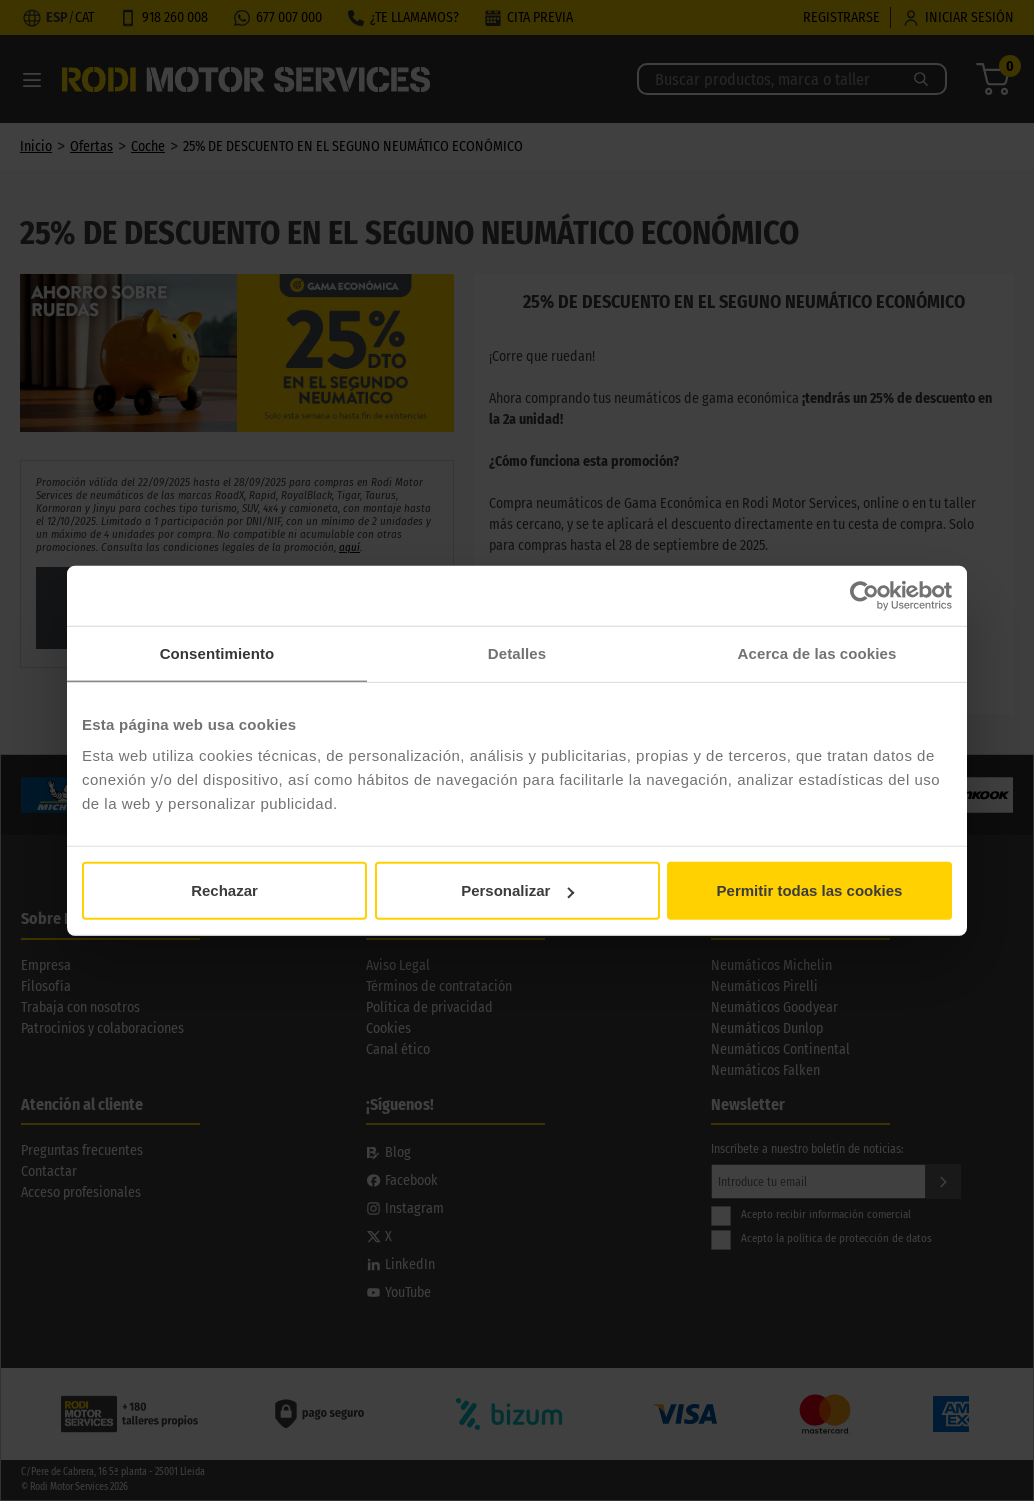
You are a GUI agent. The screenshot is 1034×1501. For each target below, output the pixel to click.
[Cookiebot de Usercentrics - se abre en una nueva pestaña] (864, 595)
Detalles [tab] (517, 652)
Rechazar (224, 890)
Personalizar (517, 890)
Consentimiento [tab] (217, 652)
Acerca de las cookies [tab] (817, 652)
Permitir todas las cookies (810, 890)
